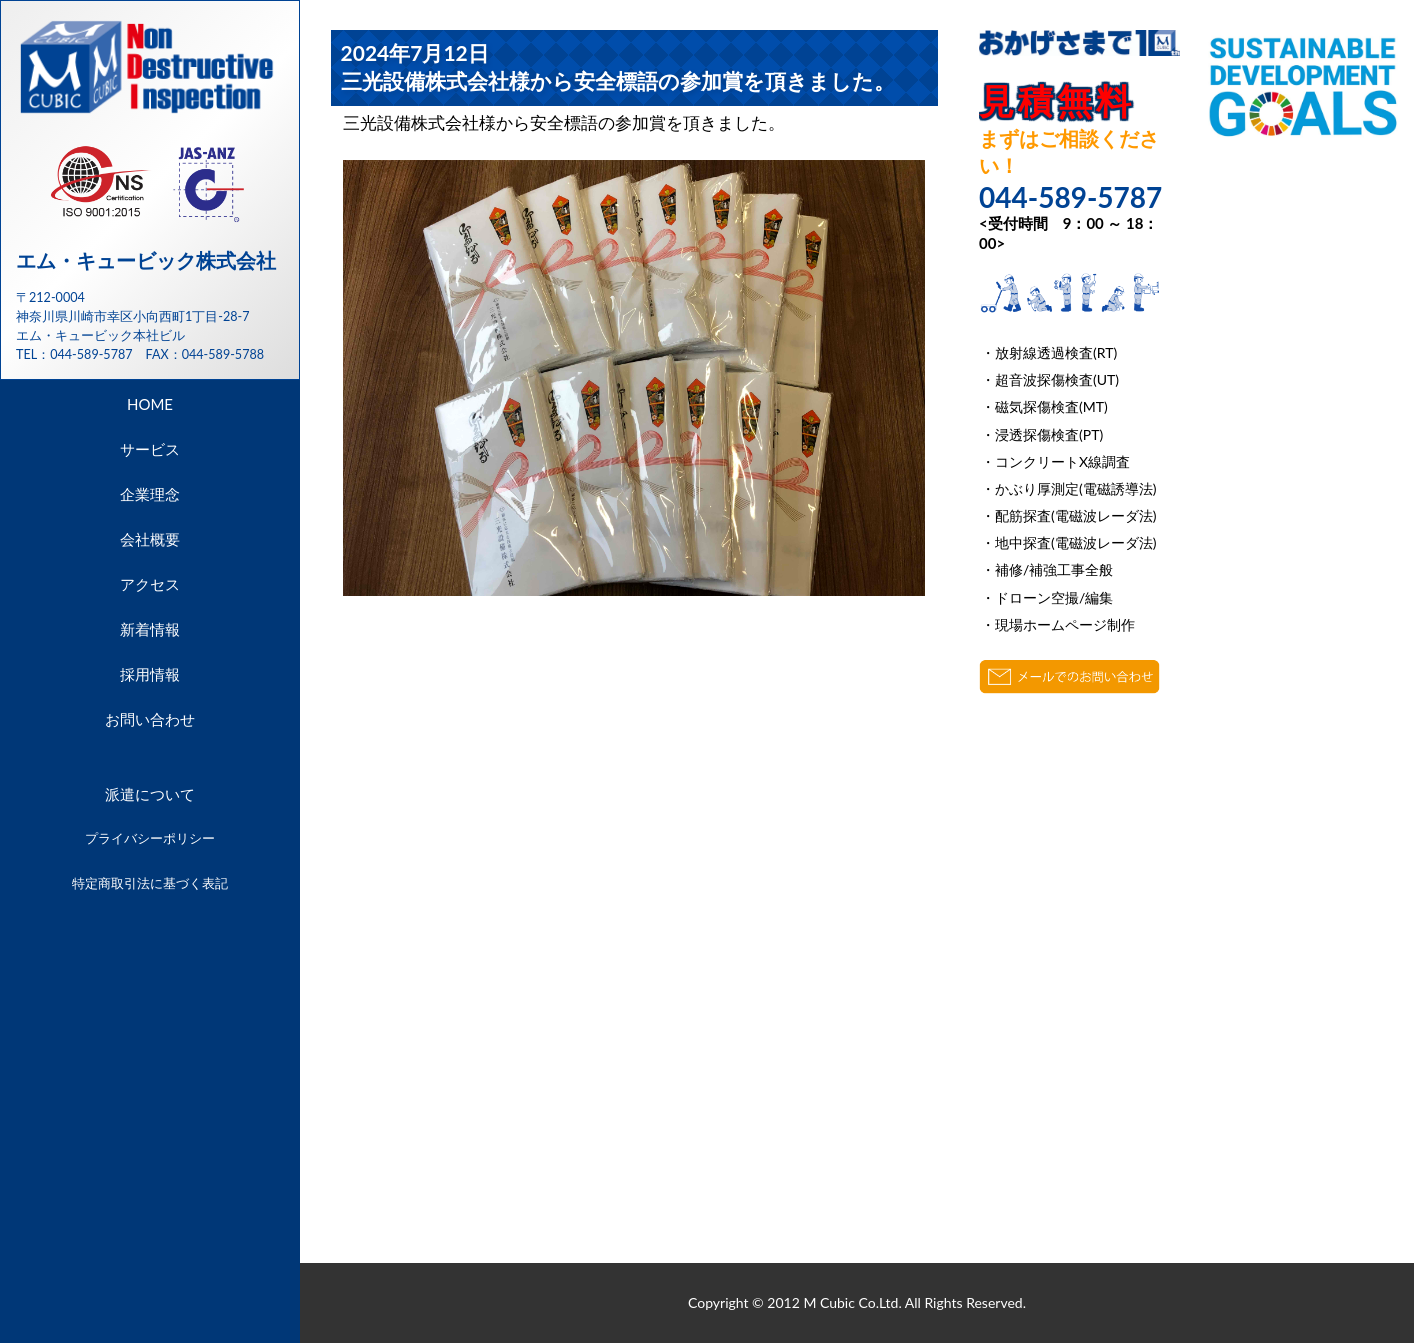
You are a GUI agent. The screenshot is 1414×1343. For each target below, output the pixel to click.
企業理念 (150, 494)
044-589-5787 (91, 354)
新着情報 (150, 629)
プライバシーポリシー (150, 838)
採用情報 (150, 674)
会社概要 (150, 539)
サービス (150, 449)
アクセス (150, 584)
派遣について (150, 794)
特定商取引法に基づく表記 (150, 883)
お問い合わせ (150, 719)
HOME (150, 404)
